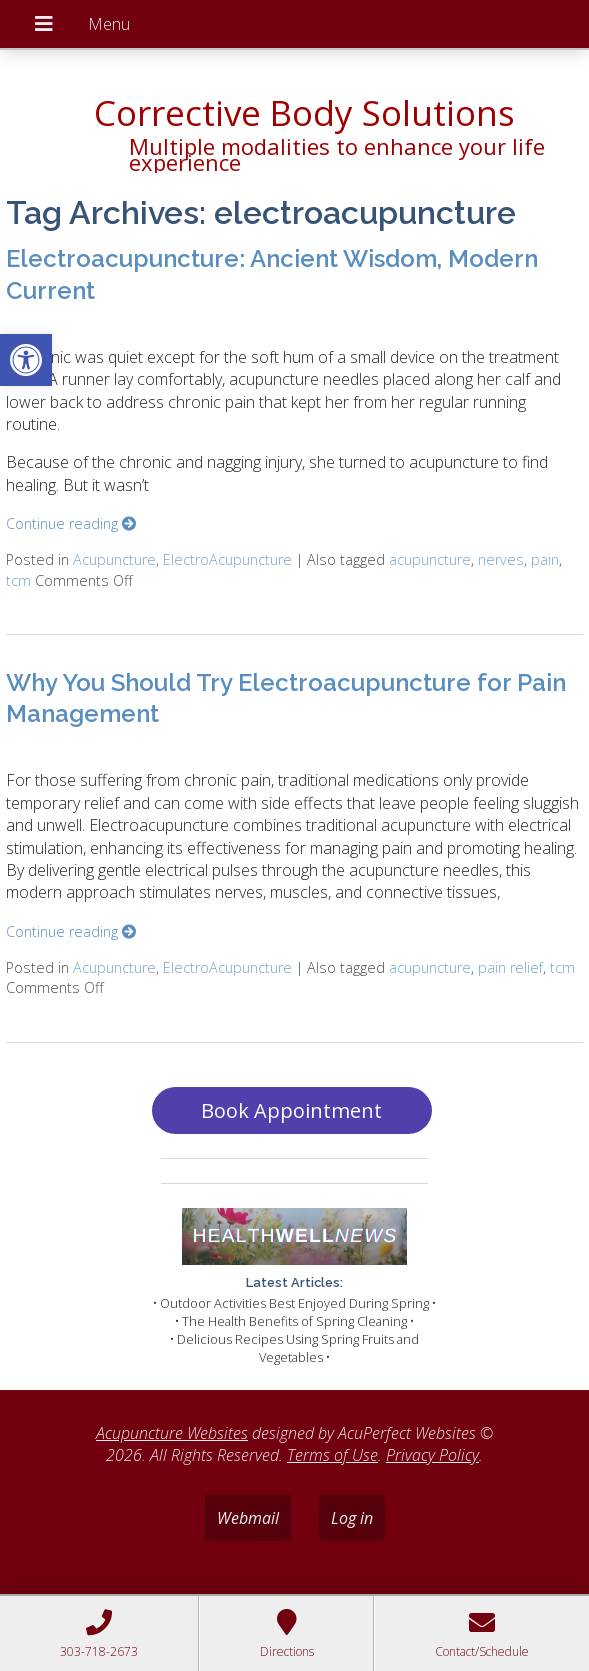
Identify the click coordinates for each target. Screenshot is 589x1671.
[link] (26, 360)
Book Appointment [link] (291, 1110)
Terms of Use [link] (332, 1455)
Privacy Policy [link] (432, 1455)
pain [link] (545, 559)
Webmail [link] (248, 1518)
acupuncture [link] (430, 559)
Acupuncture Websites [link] (172, 1433)
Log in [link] (352, 1518)
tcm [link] (18, 580)
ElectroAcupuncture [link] (227, 559)
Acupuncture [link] (114, 559)
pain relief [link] (510, 967)
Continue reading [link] (71, 523)
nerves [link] (501, 559)
